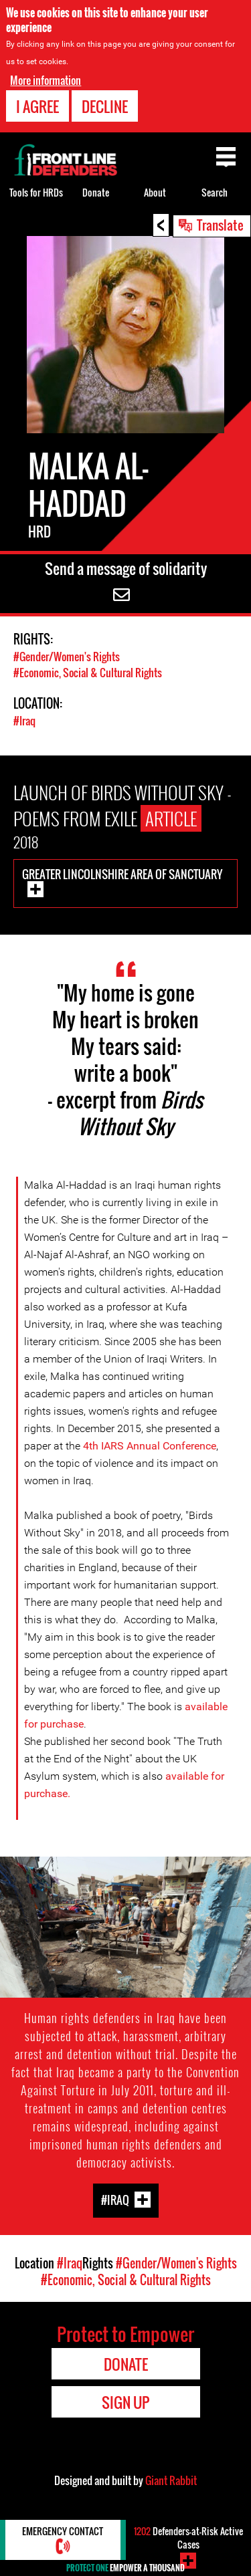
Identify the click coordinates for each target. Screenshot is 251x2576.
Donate (95, 192)
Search (214, 192)
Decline (105, 106)
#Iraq (24, 721)
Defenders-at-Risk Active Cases (188, 2537)
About (155, 192)
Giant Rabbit (171, 2480)
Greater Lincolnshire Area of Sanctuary (122, 874)
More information (45, 80)
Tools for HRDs (36, 192)
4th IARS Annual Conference (149, 1445)
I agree (37, 106)
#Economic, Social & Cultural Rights (87, 673)
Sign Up (125, 2402)
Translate (220, 224)
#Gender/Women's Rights (66, 657)
